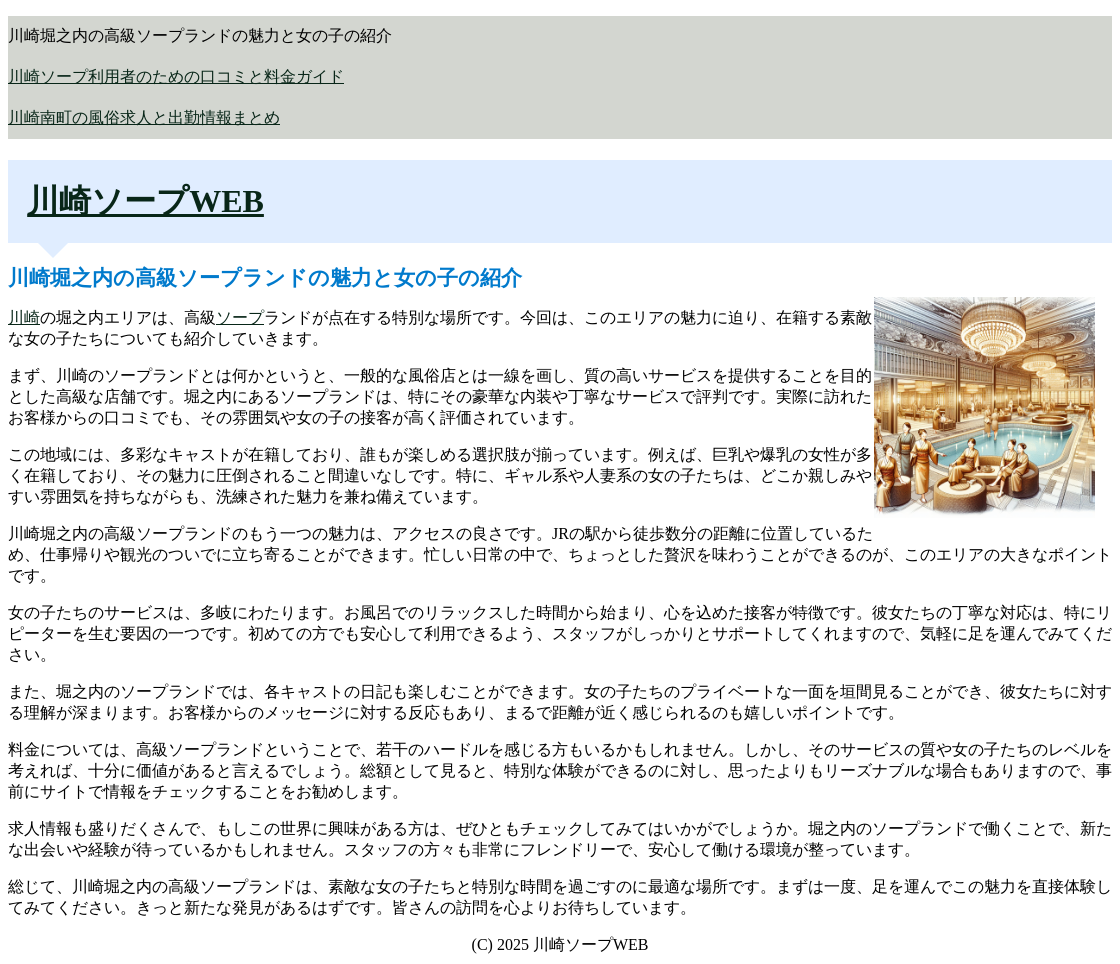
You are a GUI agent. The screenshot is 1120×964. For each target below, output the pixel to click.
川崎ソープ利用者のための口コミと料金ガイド (176, 76)
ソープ (240, 317)
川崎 (24, 317)
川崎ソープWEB (145, 201)
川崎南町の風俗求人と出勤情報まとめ (144, 117)
